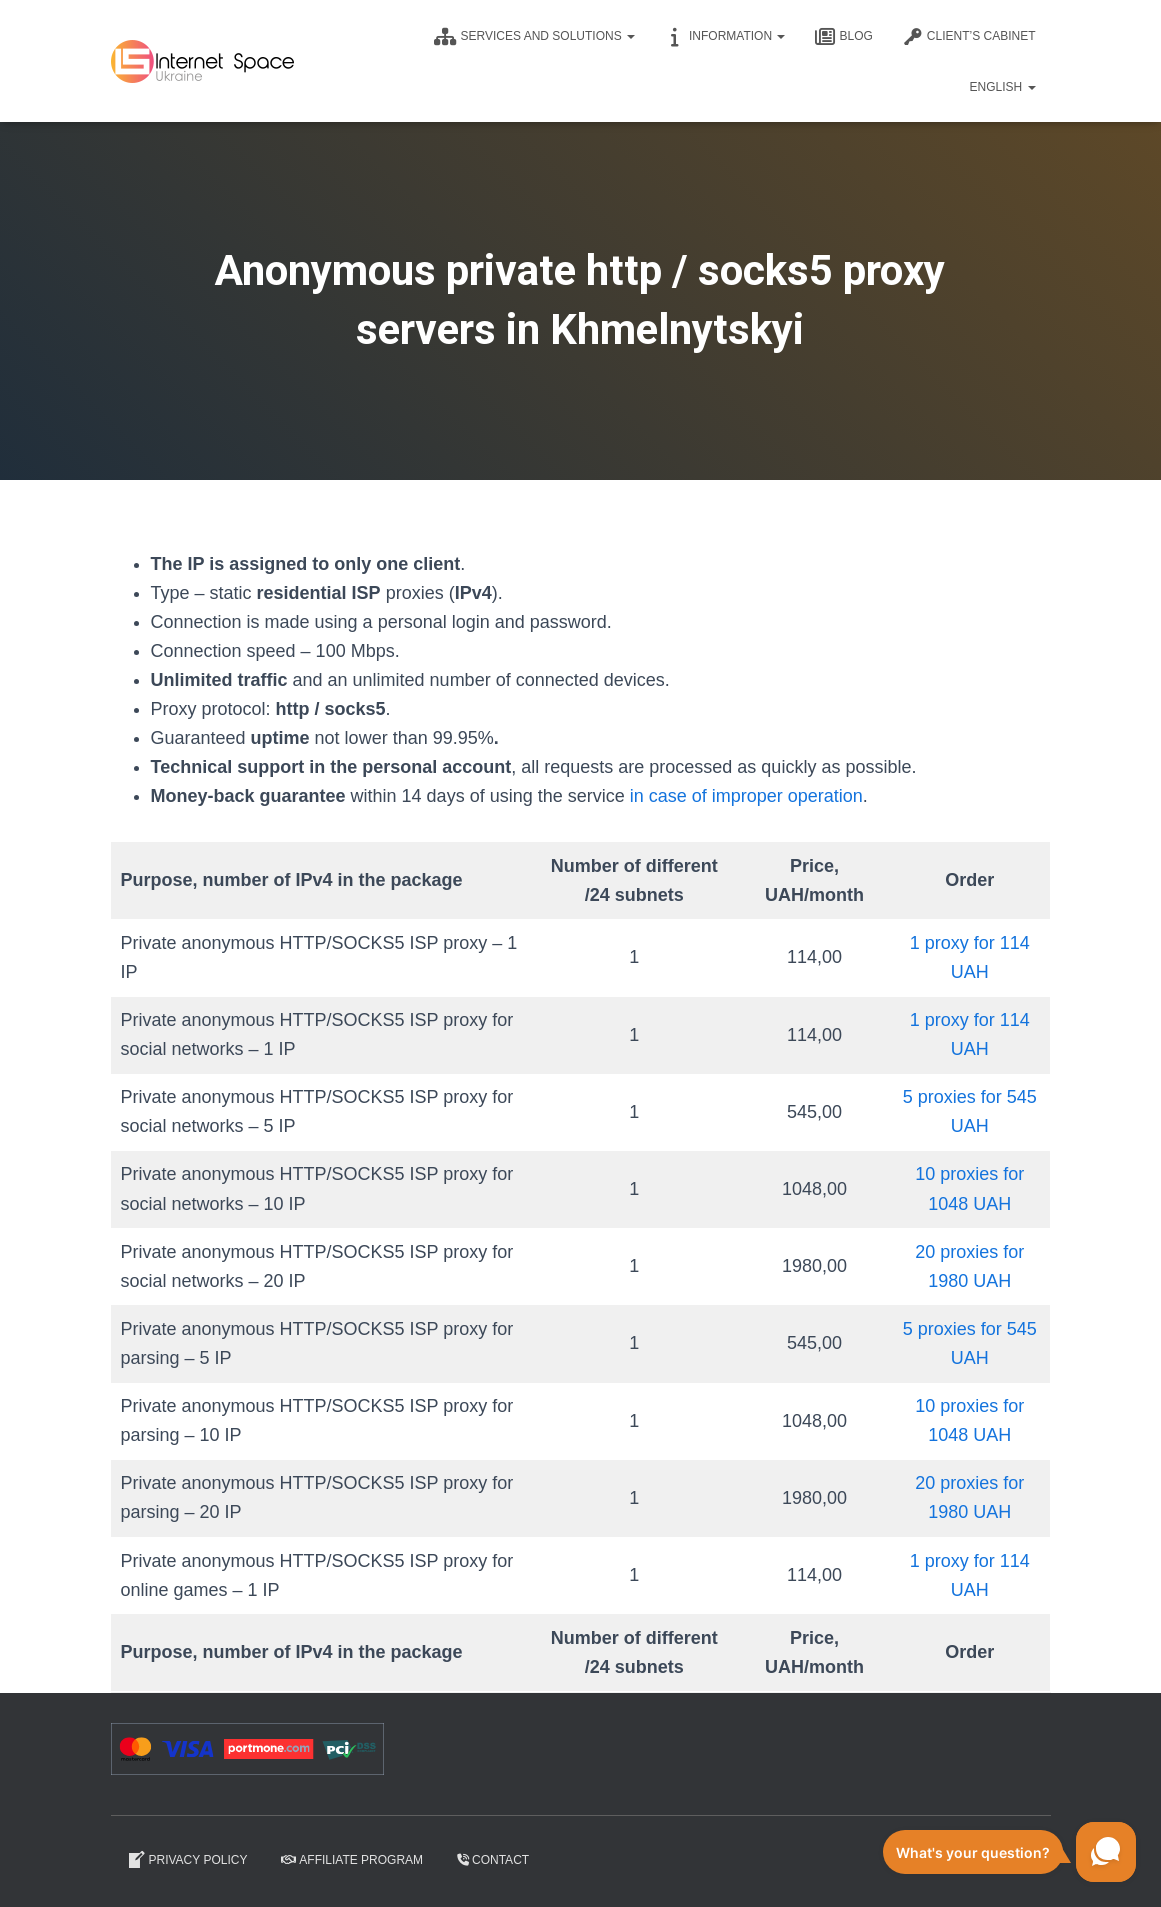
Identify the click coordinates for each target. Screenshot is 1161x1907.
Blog (843, 37)
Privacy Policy (187, 1860)
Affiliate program (352, 1860)
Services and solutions (535, 37)
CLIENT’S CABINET (969, 37)
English (1002, 87)
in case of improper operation (746, 796)
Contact (493, 1860)
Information (725, 37)
